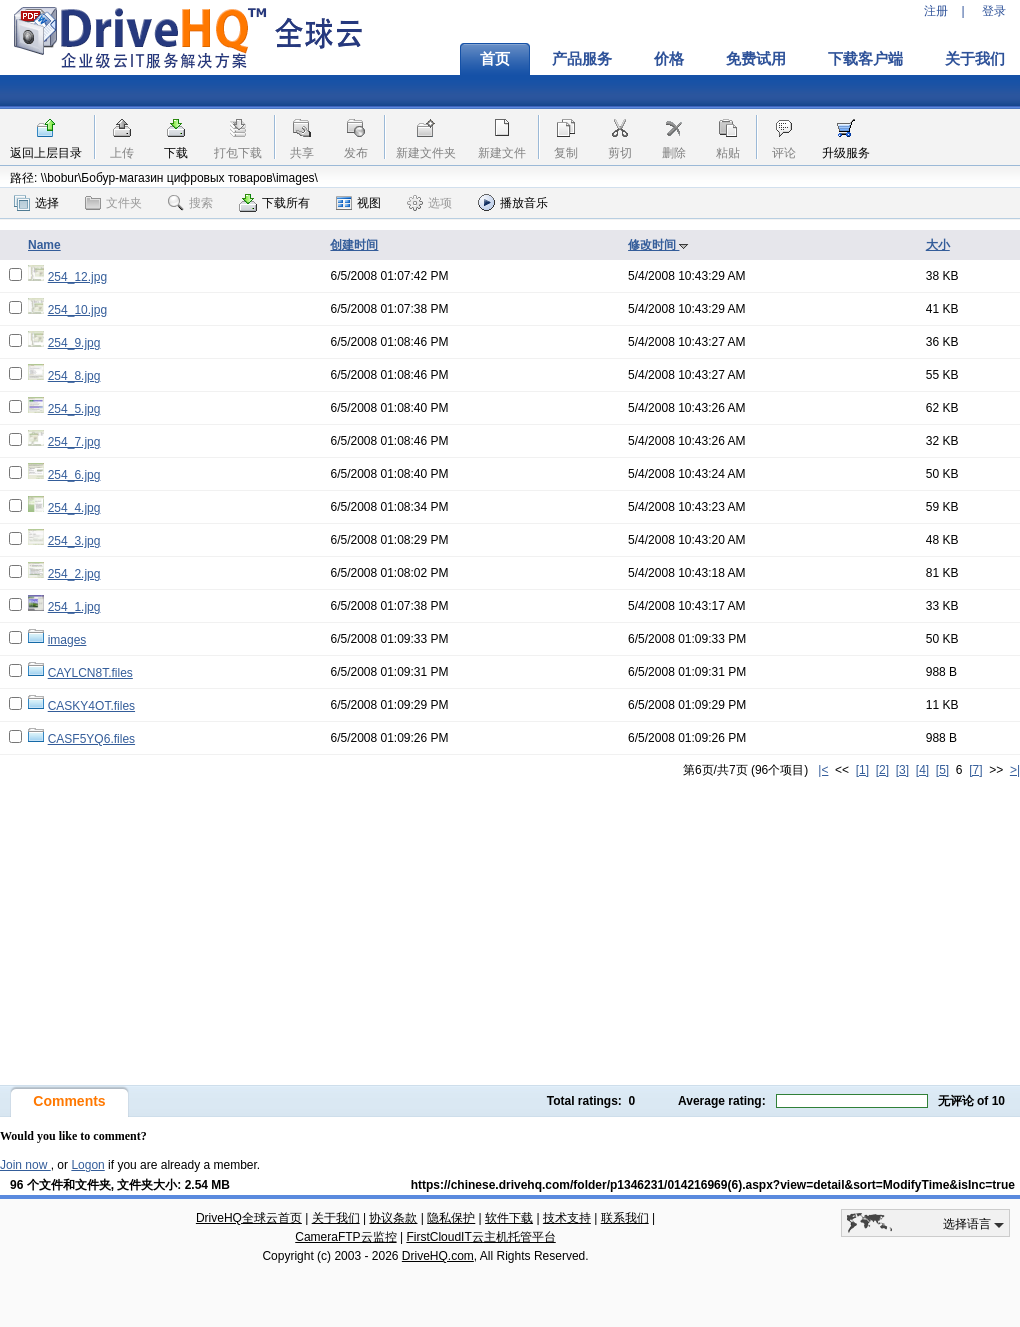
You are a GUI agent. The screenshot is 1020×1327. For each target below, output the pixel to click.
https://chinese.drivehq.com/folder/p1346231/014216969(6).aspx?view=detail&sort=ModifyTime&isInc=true (713, 1185)
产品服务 (582, 59)
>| (1015, 770)
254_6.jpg (74, 475)
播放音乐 (513, 202)
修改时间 (658, 245)
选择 (36, 203)
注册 (936, 11)
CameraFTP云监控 (345, 1237)
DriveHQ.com (438, 1256)
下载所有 (274, 203)
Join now (25, 1165)
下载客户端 (865, 59)
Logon (87, 1165)
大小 (938, 245)
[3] (902, 770)
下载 (176, 153)
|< (823, 770)
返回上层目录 (46, 153)
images (67, 640)
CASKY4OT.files (91, 706)
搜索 (190, 203)
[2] (882, 770)
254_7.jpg (74, 442)
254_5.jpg (74, 409)
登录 (994, 11)
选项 (429, 203)
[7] (975, 770)
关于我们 (336, 1218)
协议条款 (393, 1218)
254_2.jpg (74, 574)
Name (44, 245)
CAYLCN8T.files (90, 673)
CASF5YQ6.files (91, 739)
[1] (862, 770)
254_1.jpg (74, 607)
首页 (495, 59)
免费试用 (756, 59)
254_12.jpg (77, 277)
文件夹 (113, 203)
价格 (669, 59)
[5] (942, 770)
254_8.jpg (74, 376)
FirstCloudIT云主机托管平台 (480, 1237)
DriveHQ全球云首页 (249, 1218)
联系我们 (625, 1218)
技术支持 (567, 1218)
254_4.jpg (74, 508)
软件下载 (509, 1218)
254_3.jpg (74, 541)
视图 (358, 203)
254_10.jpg (77, 310)
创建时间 (354, 245)
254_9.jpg (74, 343)
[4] (922, 770)
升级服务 (846, 153)
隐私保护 (451, 1218)
